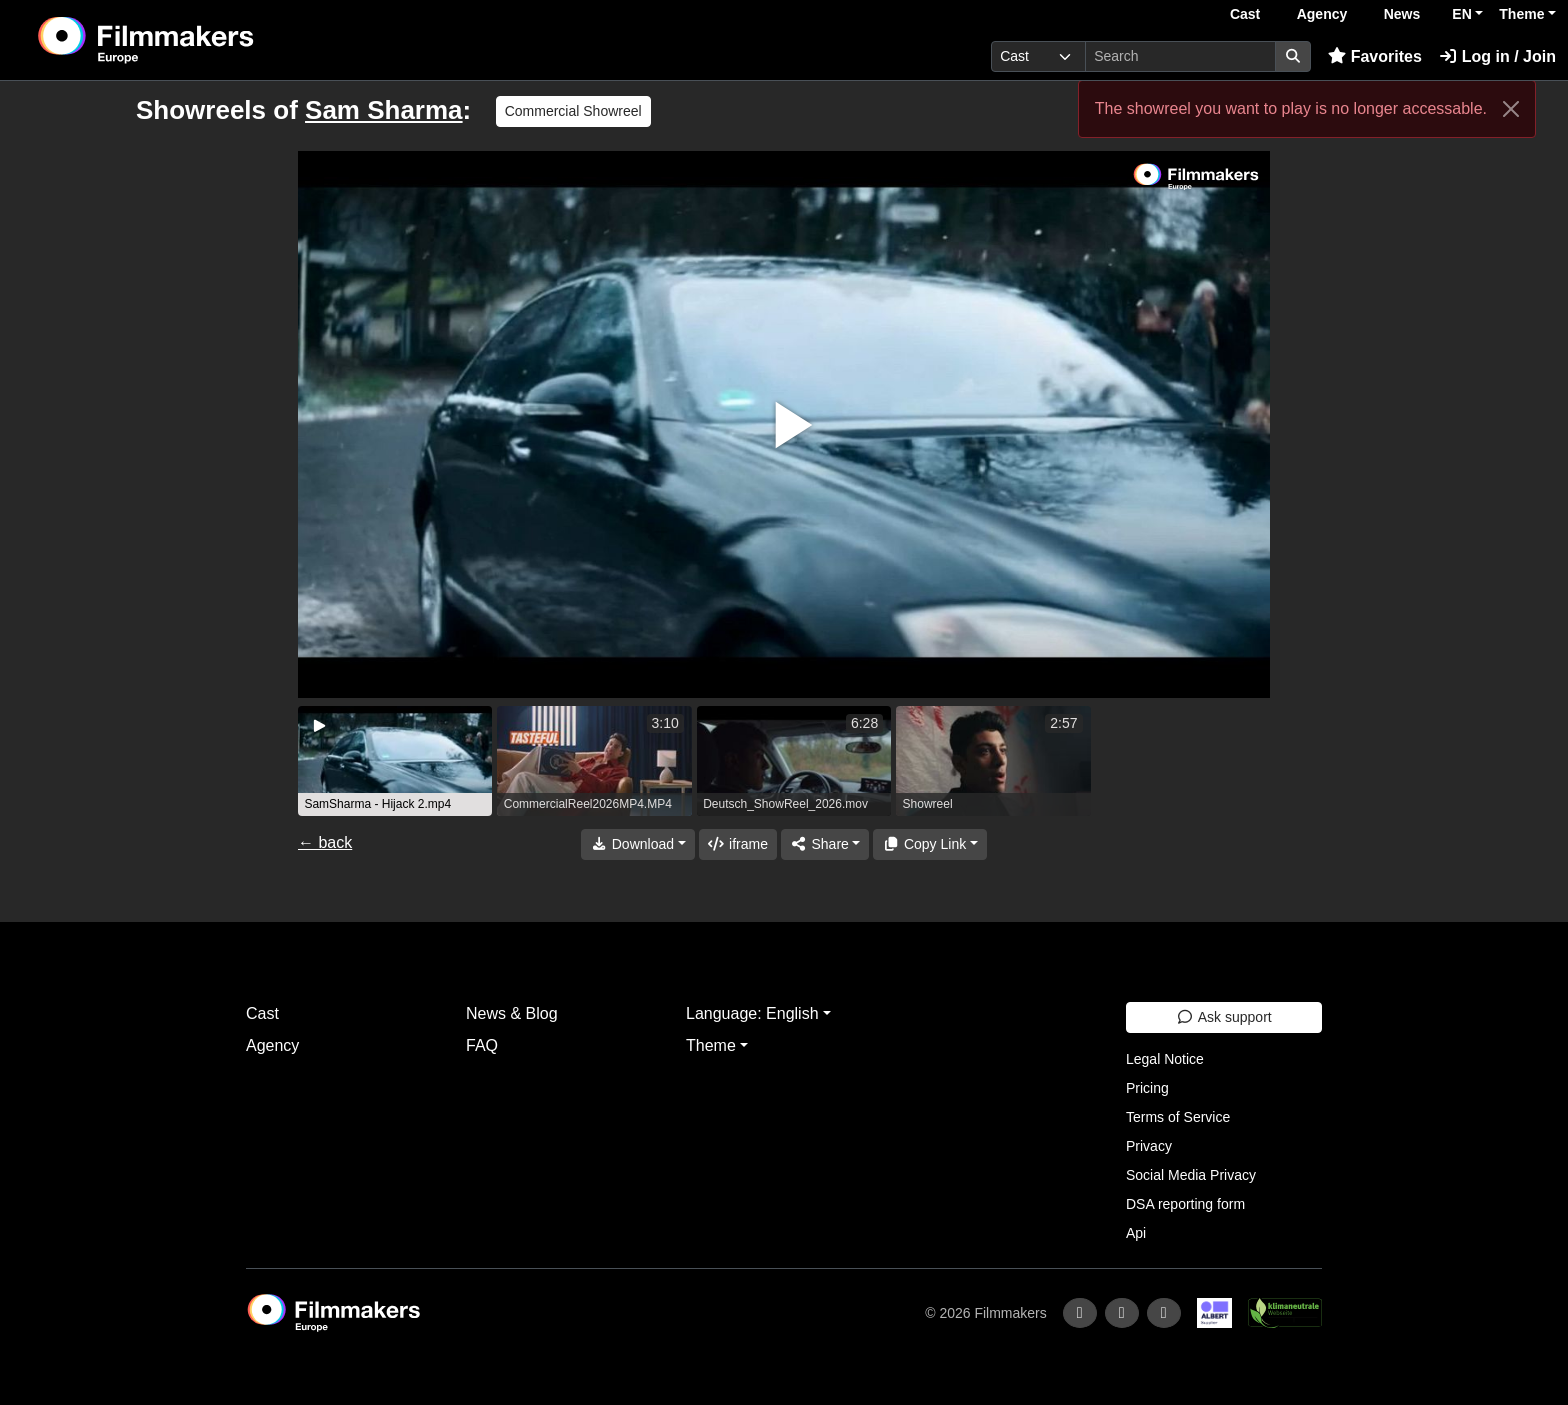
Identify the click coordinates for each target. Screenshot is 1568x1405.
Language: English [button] (752, 1013)
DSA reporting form (1185, 1204)
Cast (1245, 14)
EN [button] (1461, 14)
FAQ (482, 1045)
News (1402, 14)
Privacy (1149, 1146)
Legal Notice (1165, 1059)
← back (325, 842)
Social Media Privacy (1191, 1175)
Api (1136, 1233)
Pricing (1147, 1088)
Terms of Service (1178, 1117)
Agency (1322, 14)
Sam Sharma (384, 110)
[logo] (196, 40)
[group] (395, 761)
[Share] (825, 844)
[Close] (1511, 109)
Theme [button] (1521, 14)
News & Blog (512, 1013)
